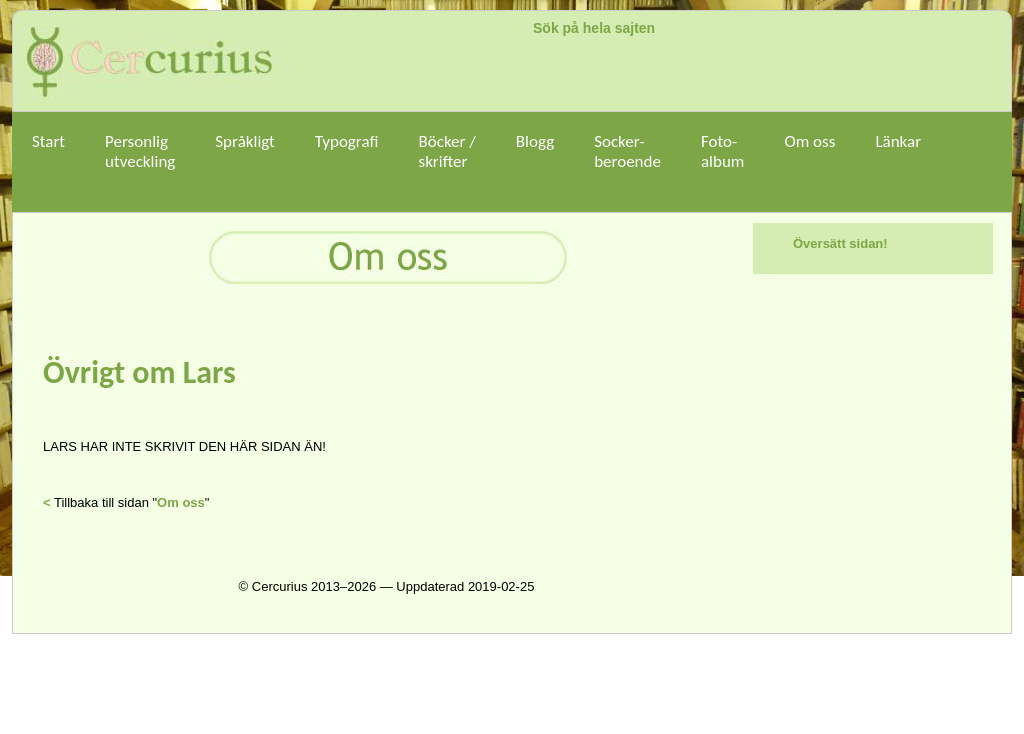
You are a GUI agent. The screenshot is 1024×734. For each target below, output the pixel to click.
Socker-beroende (627, 151)
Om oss (809, 151)
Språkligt (244, 151)
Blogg (535, 151)
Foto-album (723, 161)
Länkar (898, 151)
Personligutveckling (140, 151)
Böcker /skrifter (446, 151)
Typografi (347, 151)
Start (48, 151)
